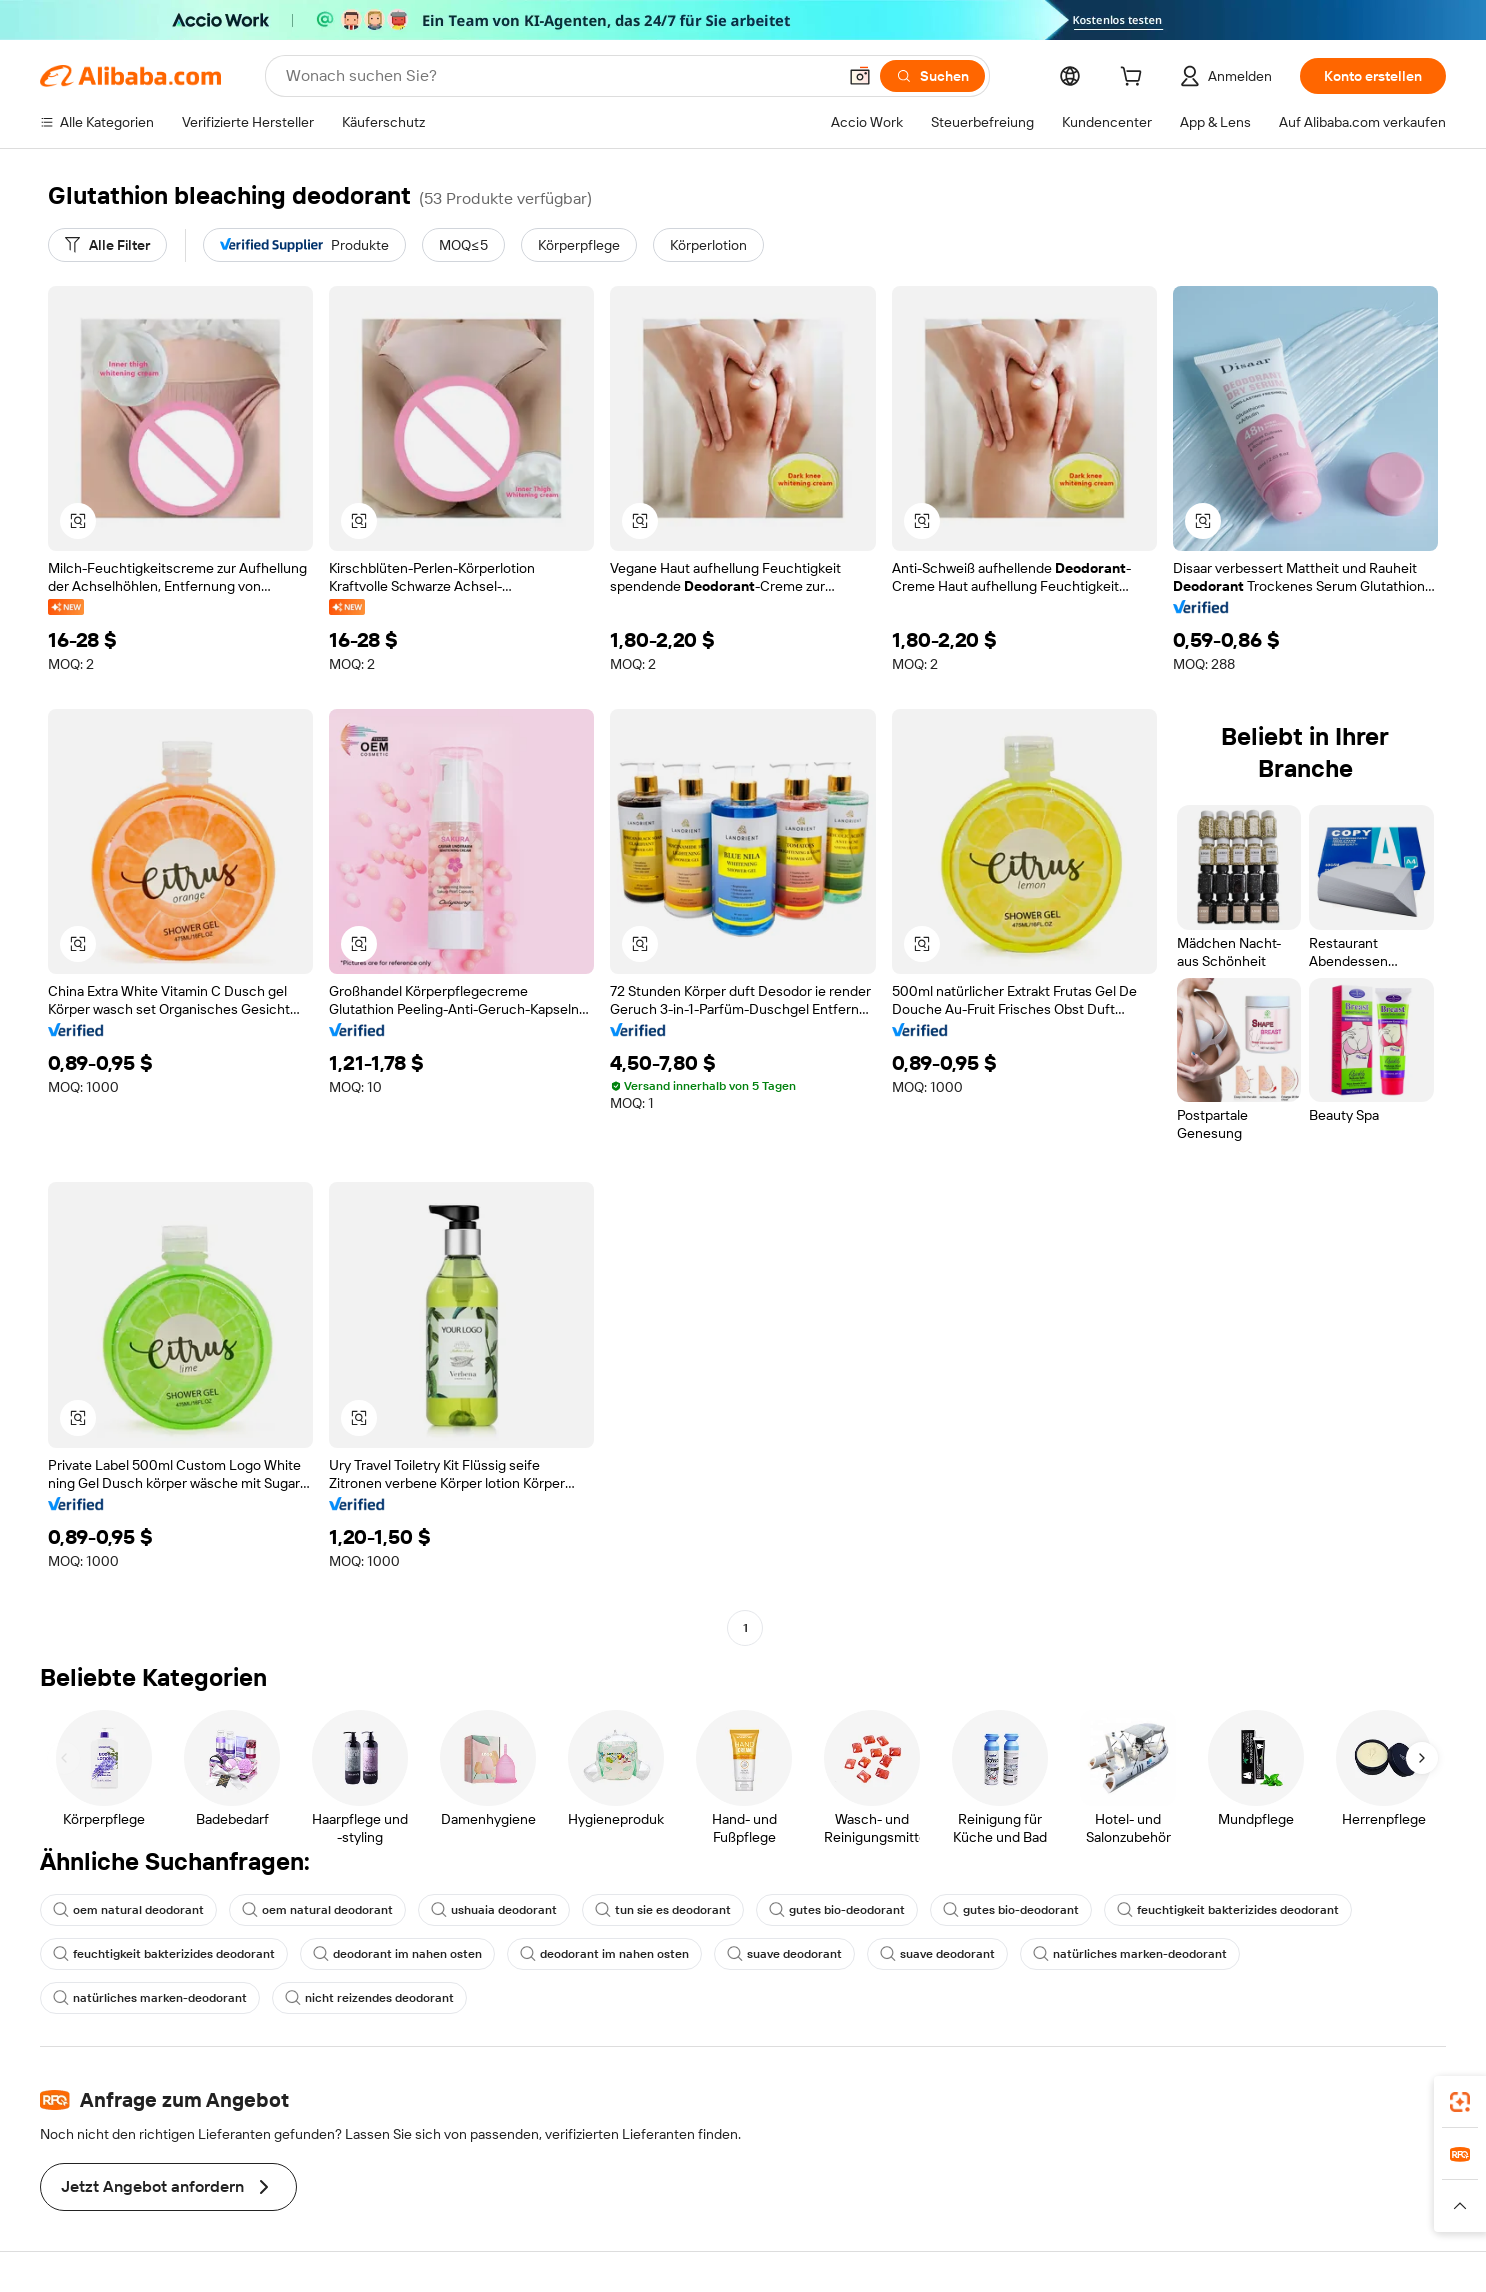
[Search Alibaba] (559, 76)
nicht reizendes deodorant (369, 1998)
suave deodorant (784, 1954)
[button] (860, 76)
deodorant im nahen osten (397, 1954)
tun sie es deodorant (663, 1910)
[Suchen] (932, 76)
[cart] (1135, 79)
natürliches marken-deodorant (1130, 1954)
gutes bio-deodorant (837, 1910)
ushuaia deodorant (494, 1910)
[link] (1460, 2102)
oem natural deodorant (128, 1910)
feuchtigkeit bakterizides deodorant (1228, 1910)
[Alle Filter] (107, 245)
